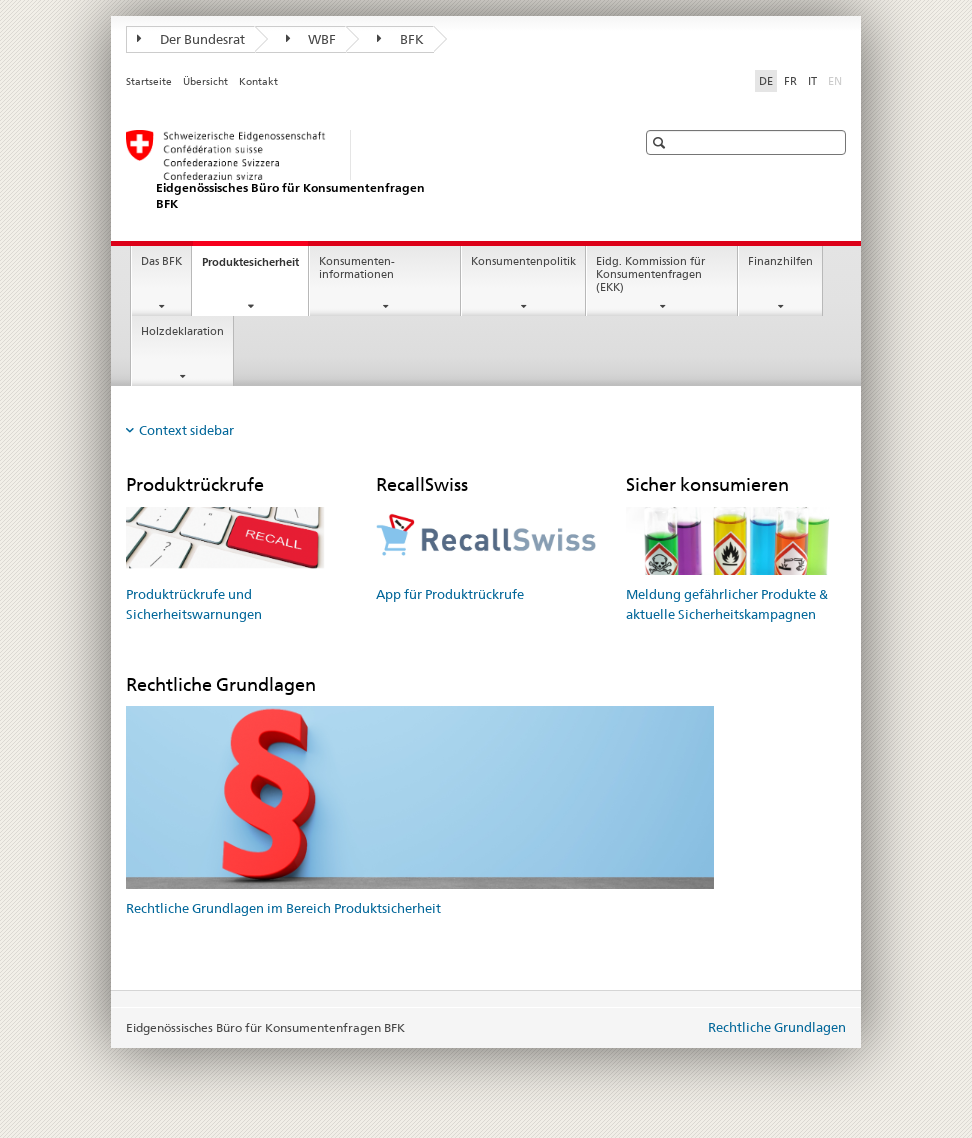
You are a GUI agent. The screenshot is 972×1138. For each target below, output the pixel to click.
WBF (311, 39)
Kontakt (258, 81)
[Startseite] (361, 170)
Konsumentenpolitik (523, 261)
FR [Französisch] (790, 81)
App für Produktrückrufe (450, 594)
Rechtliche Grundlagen (777, 1027)
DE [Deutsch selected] (766, 81)
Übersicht (205, 81)
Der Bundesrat (191, 39)
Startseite (149, 81)
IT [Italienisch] (812, 81)
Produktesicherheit (255, 267)
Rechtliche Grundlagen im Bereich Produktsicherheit (283, 908)
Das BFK (161, 261)
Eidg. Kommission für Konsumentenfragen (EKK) (650, 274)
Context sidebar (186, 430)
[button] (661, 142)
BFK (400, 39)
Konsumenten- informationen (357, 268)
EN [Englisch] (837, 80)
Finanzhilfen (780, 261)
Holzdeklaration (182, 331)
